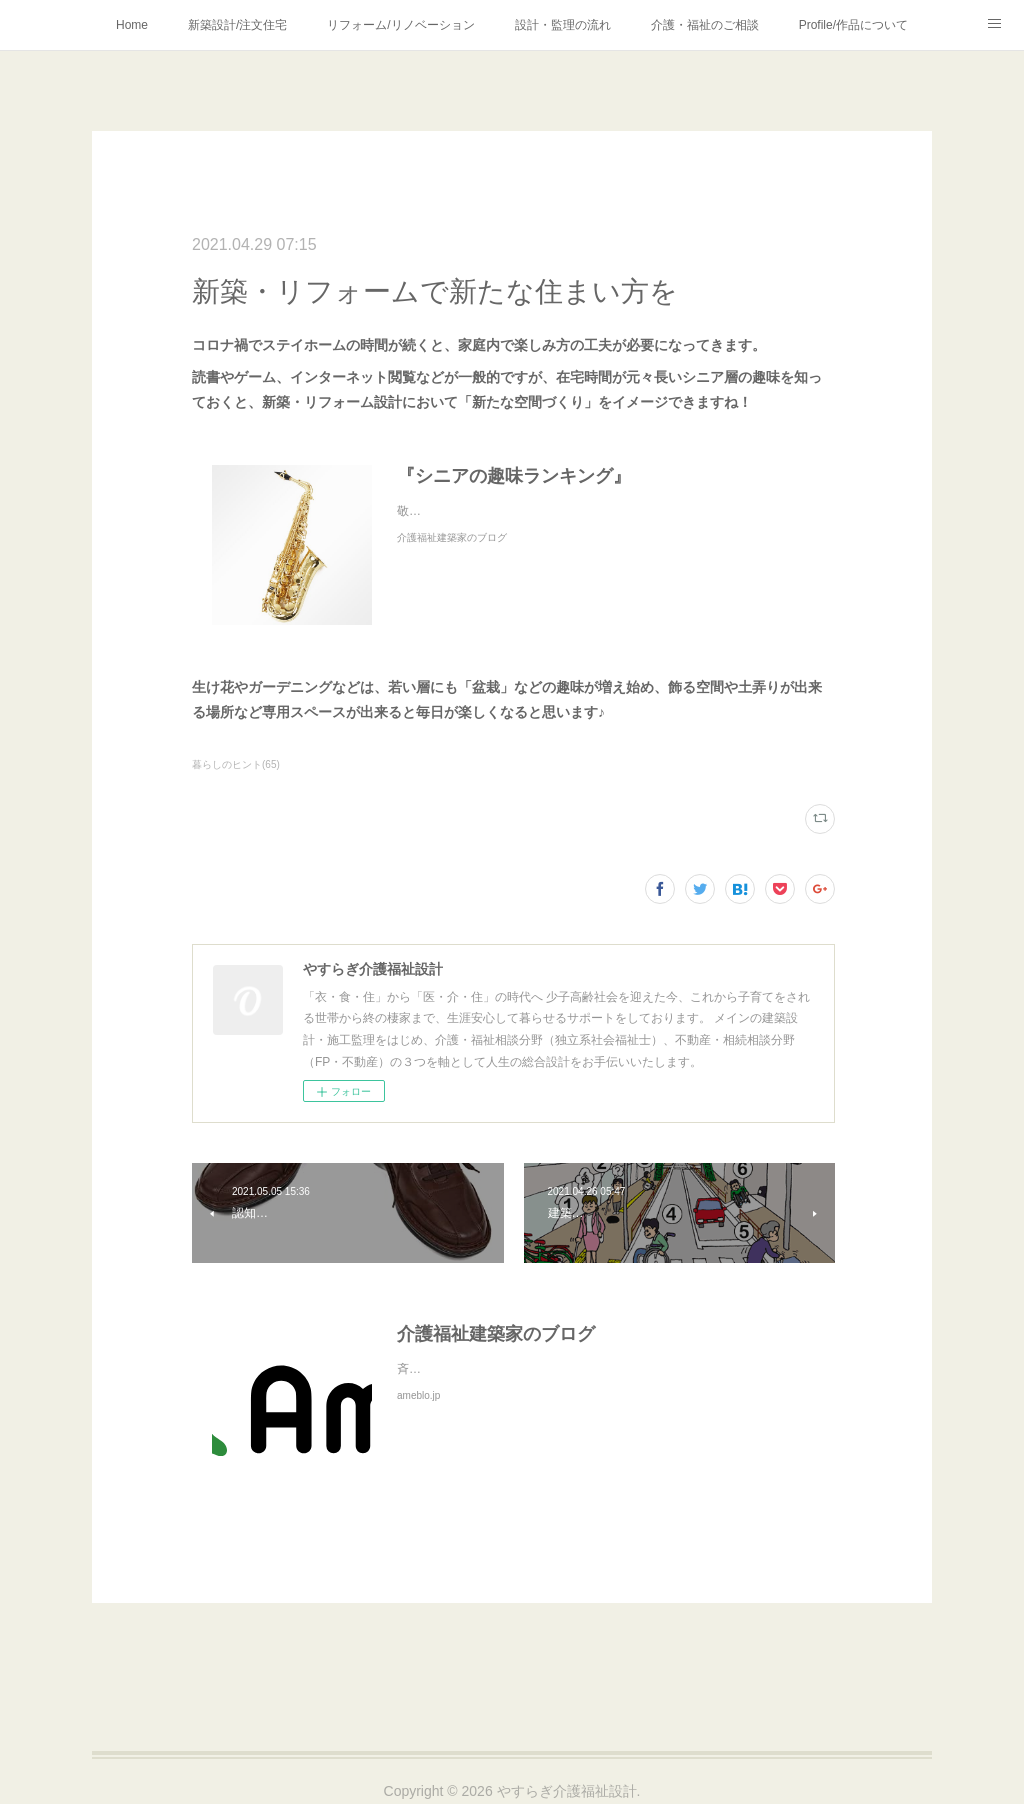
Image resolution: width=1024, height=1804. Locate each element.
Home (132, 25)
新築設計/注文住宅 (237, 25)
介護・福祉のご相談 (705, 25)
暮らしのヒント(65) (236, 764)
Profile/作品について (853, 25)
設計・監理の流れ (563, 25)
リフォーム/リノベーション (400, 25)
